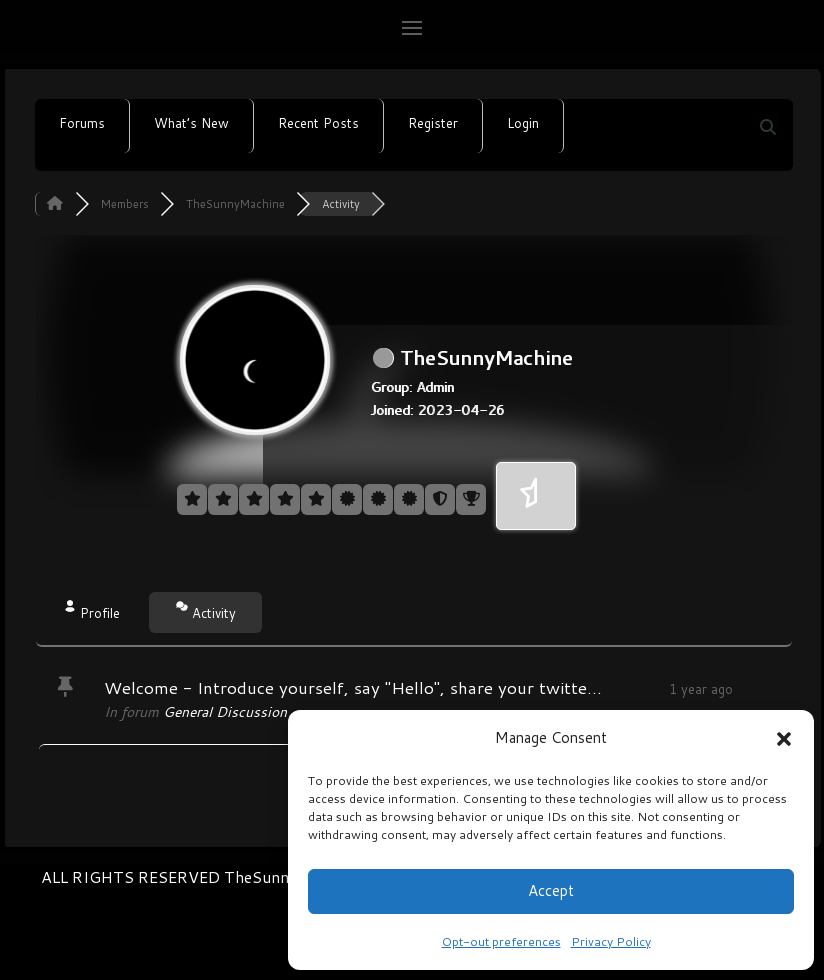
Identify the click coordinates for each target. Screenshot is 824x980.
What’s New (191, 123)
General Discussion (225, 712)
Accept (551, 890)
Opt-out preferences (501, 941)
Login (523, 123)
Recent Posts (318, 123)
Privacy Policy (611, 941)
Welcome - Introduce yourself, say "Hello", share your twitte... (353, 687)
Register (433, 123)
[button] (784, 738)
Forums (82, 123)
